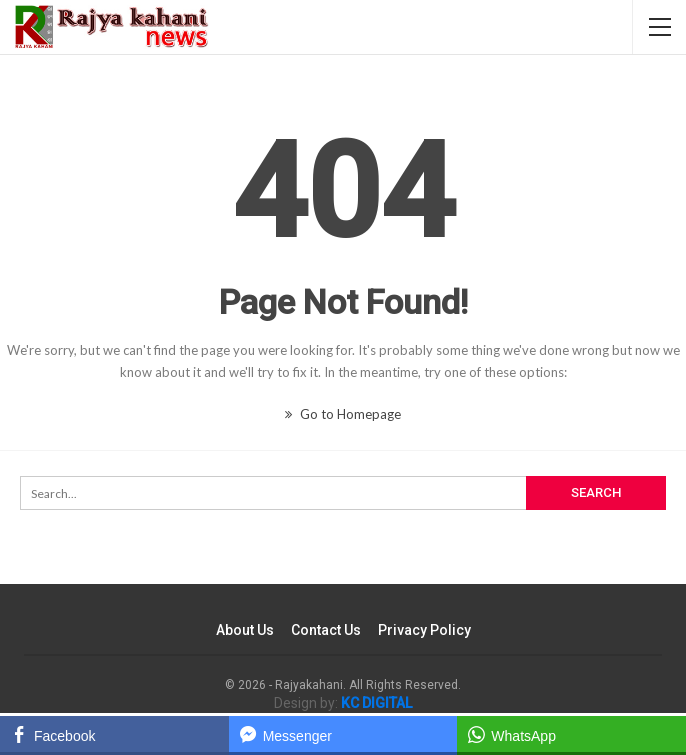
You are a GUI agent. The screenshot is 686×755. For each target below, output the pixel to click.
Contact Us (326, 630)
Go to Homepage (343, 414)
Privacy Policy (424, 630)
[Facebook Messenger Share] (343, 734)
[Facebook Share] (114, 734)
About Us (245, 630)
